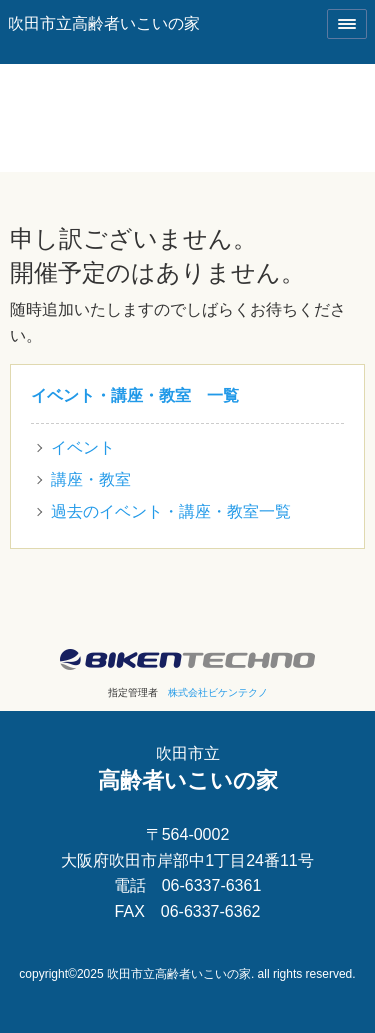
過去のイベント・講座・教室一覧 (171, 511)
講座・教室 (91, 479)
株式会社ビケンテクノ (218, 692)
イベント (83, 447)
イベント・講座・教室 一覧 (135, 395)
